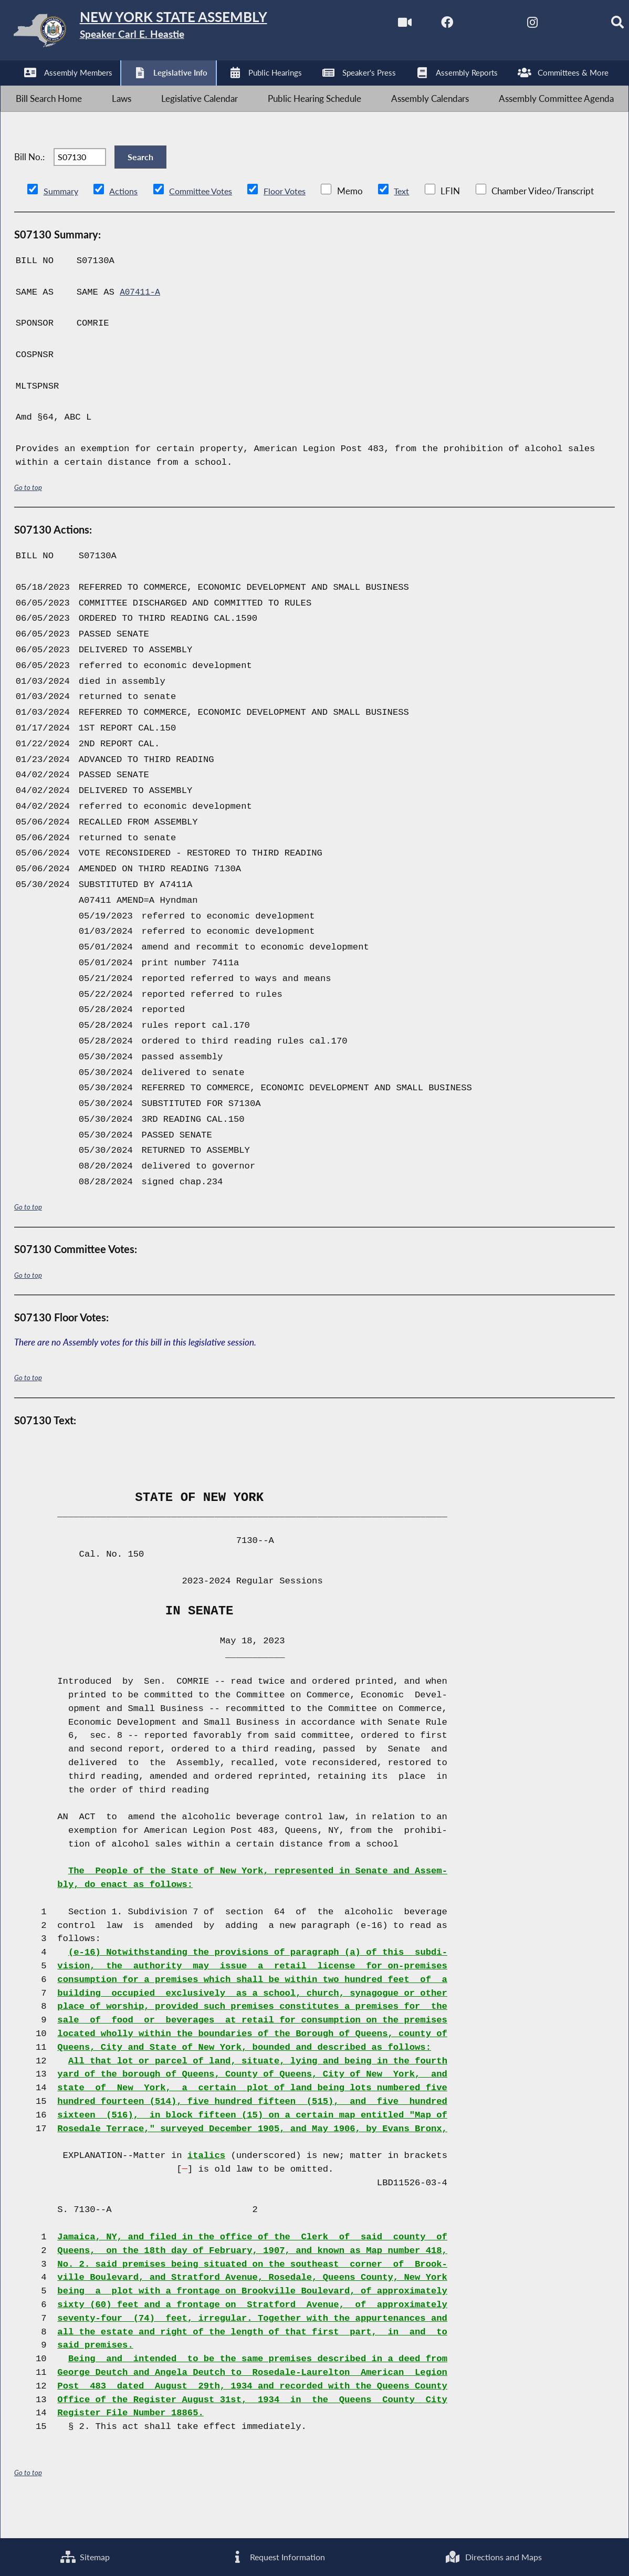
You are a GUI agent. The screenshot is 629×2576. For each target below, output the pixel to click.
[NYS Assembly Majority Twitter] (465, 25)
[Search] (597, 25)
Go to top (28, 516)
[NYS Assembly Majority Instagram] (509, 25)
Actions (125, 220)
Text (411, 220)
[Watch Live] (377, 25)
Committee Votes (205, 220)
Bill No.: (29, 178)
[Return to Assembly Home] (163, 33)
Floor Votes (293, 220)
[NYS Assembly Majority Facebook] (421, 25)
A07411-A (141, 322)
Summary (62, 220)
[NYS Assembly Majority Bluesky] (553, 25)
